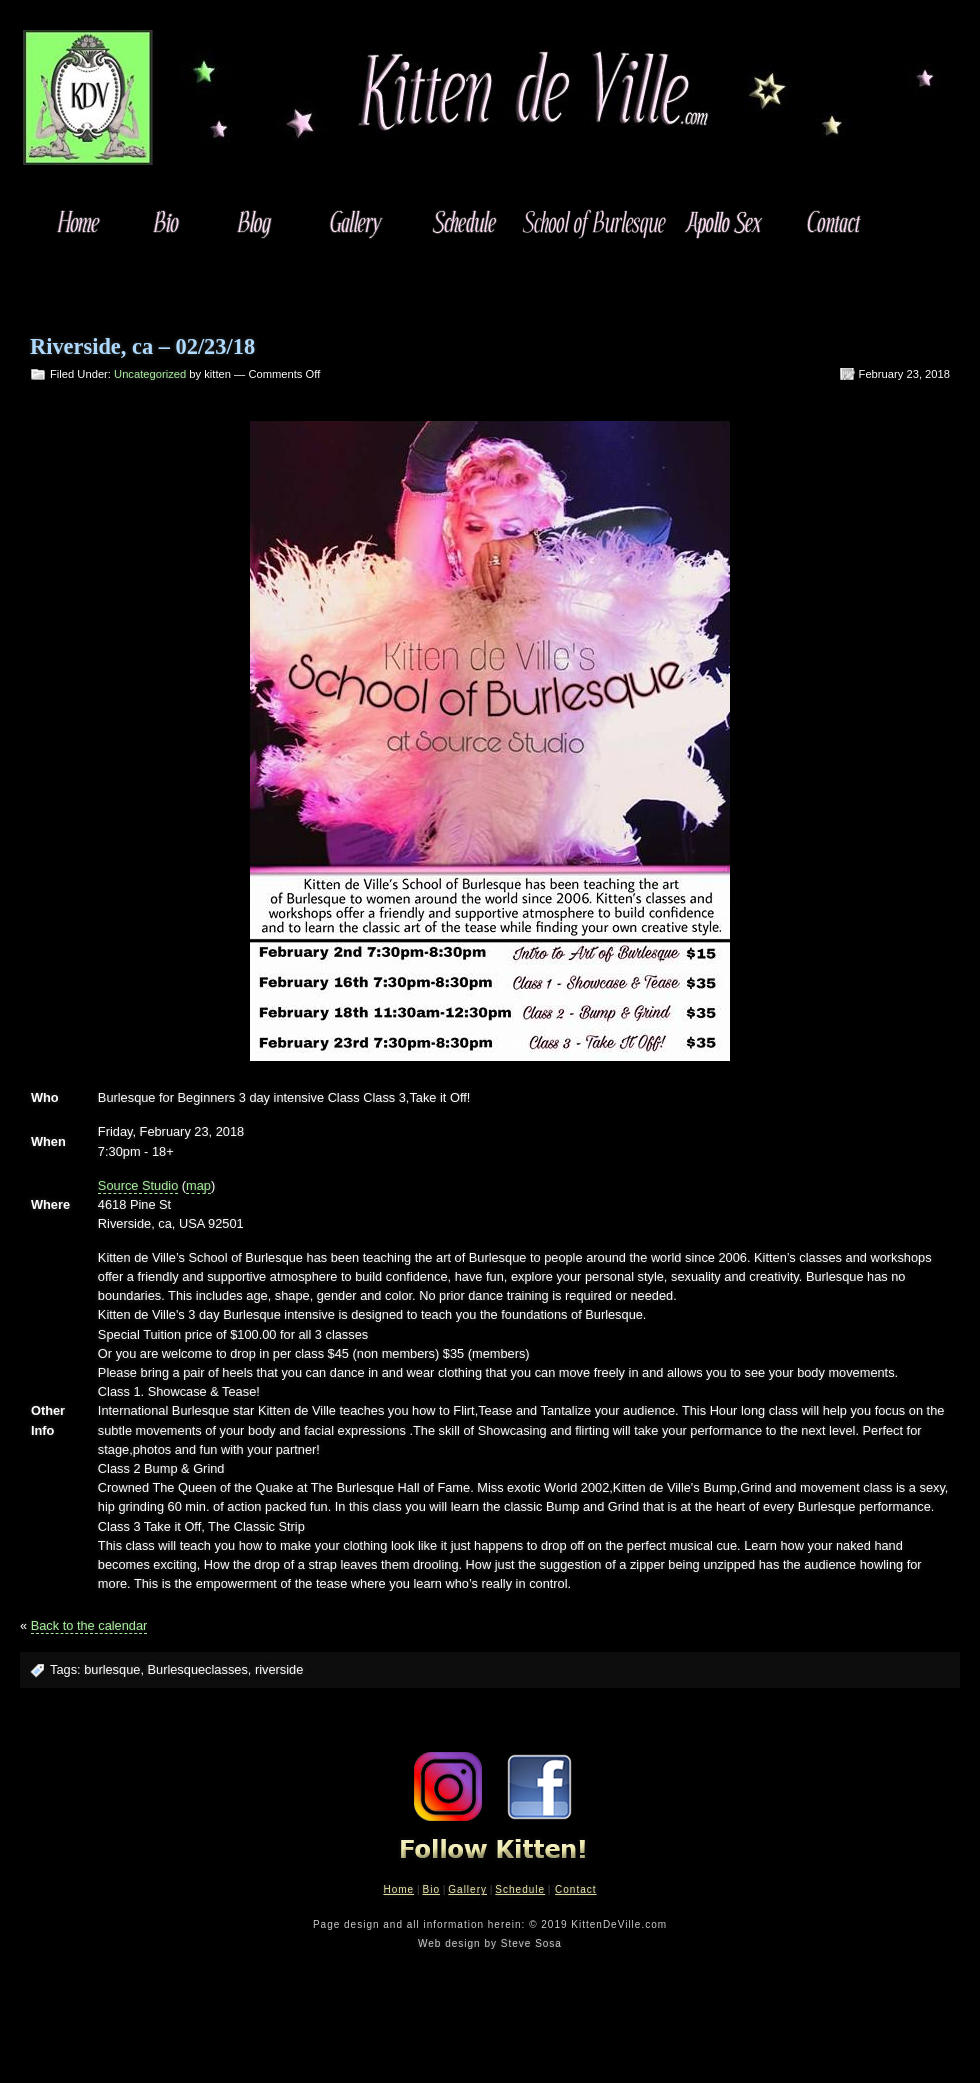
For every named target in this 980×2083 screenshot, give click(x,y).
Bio (430, 1889)
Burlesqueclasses (198, 1669)
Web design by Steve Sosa (490, 1943)
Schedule (520, 1889)
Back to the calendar (89, 1625)
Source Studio (138, 1185)
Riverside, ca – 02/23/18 (142, 346)
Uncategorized (150, 374)
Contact (575, 1889)
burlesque (112, 1669)
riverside (279, 1669)
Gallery (467, 1889)
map (198, 1185)
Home (398, 1889)
